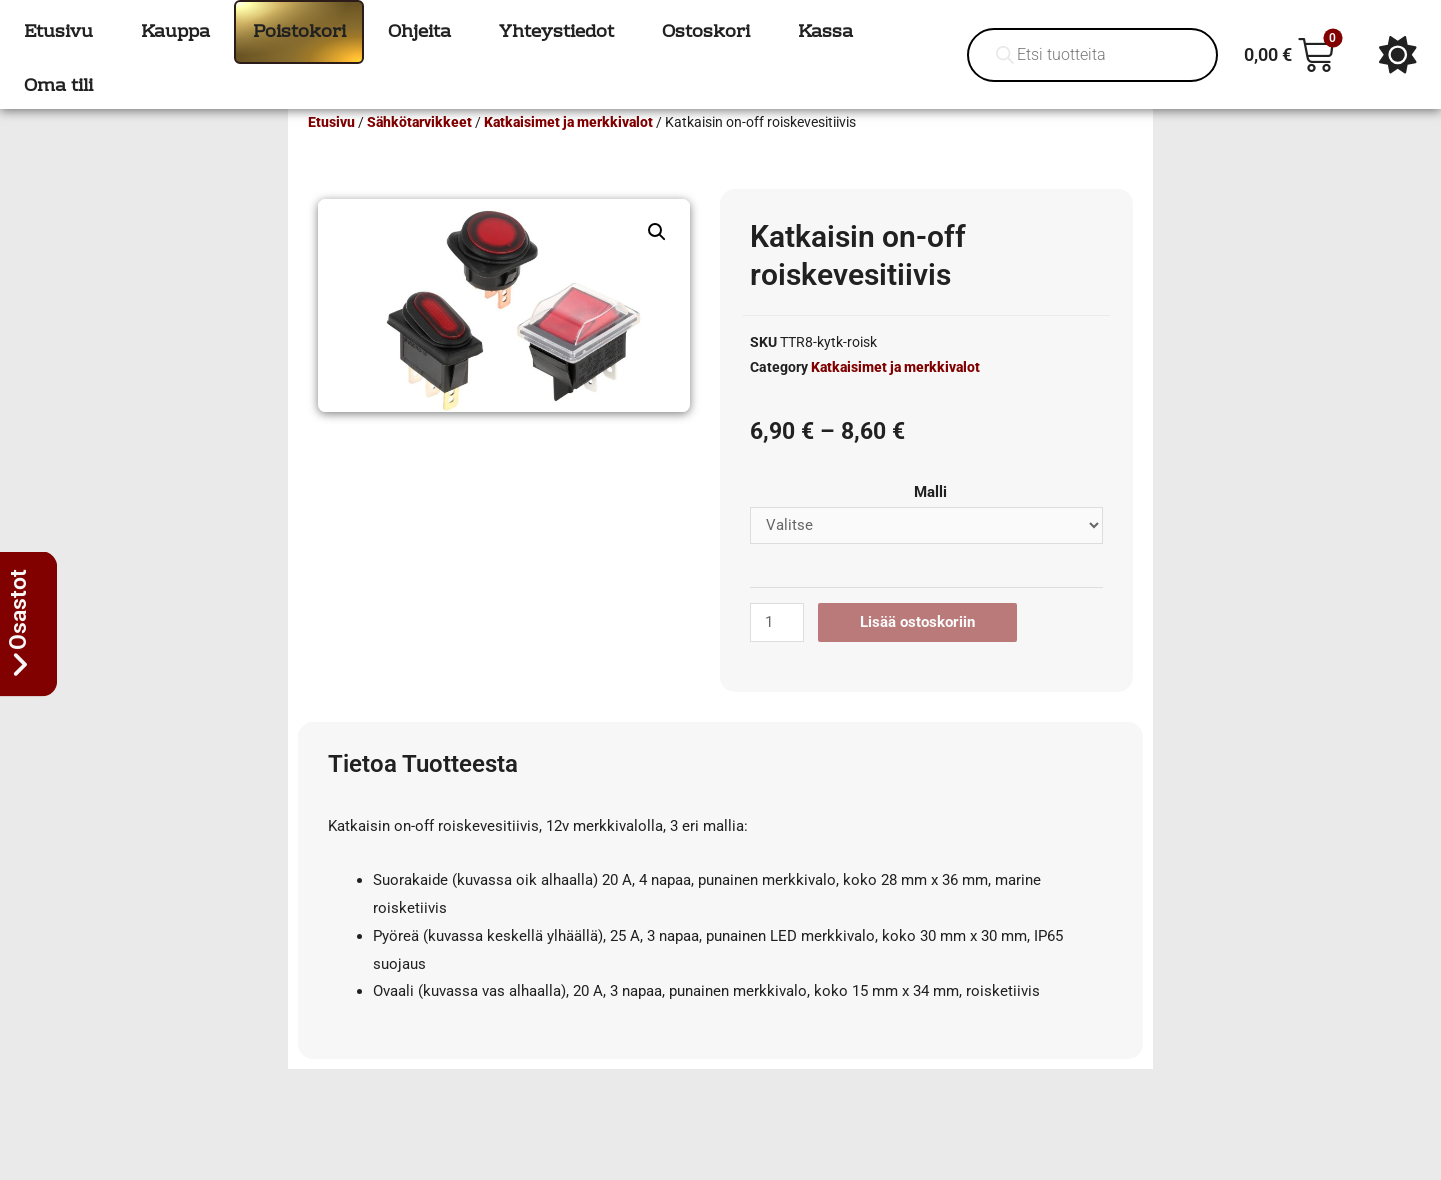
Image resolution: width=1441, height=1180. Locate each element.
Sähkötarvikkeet (419, 151)
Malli (930, 521)
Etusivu (331, 151)
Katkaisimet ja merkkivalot (568, 151)
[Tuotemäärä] (777, 651)
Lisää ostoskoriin (917, 651)
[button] (657, 261)
